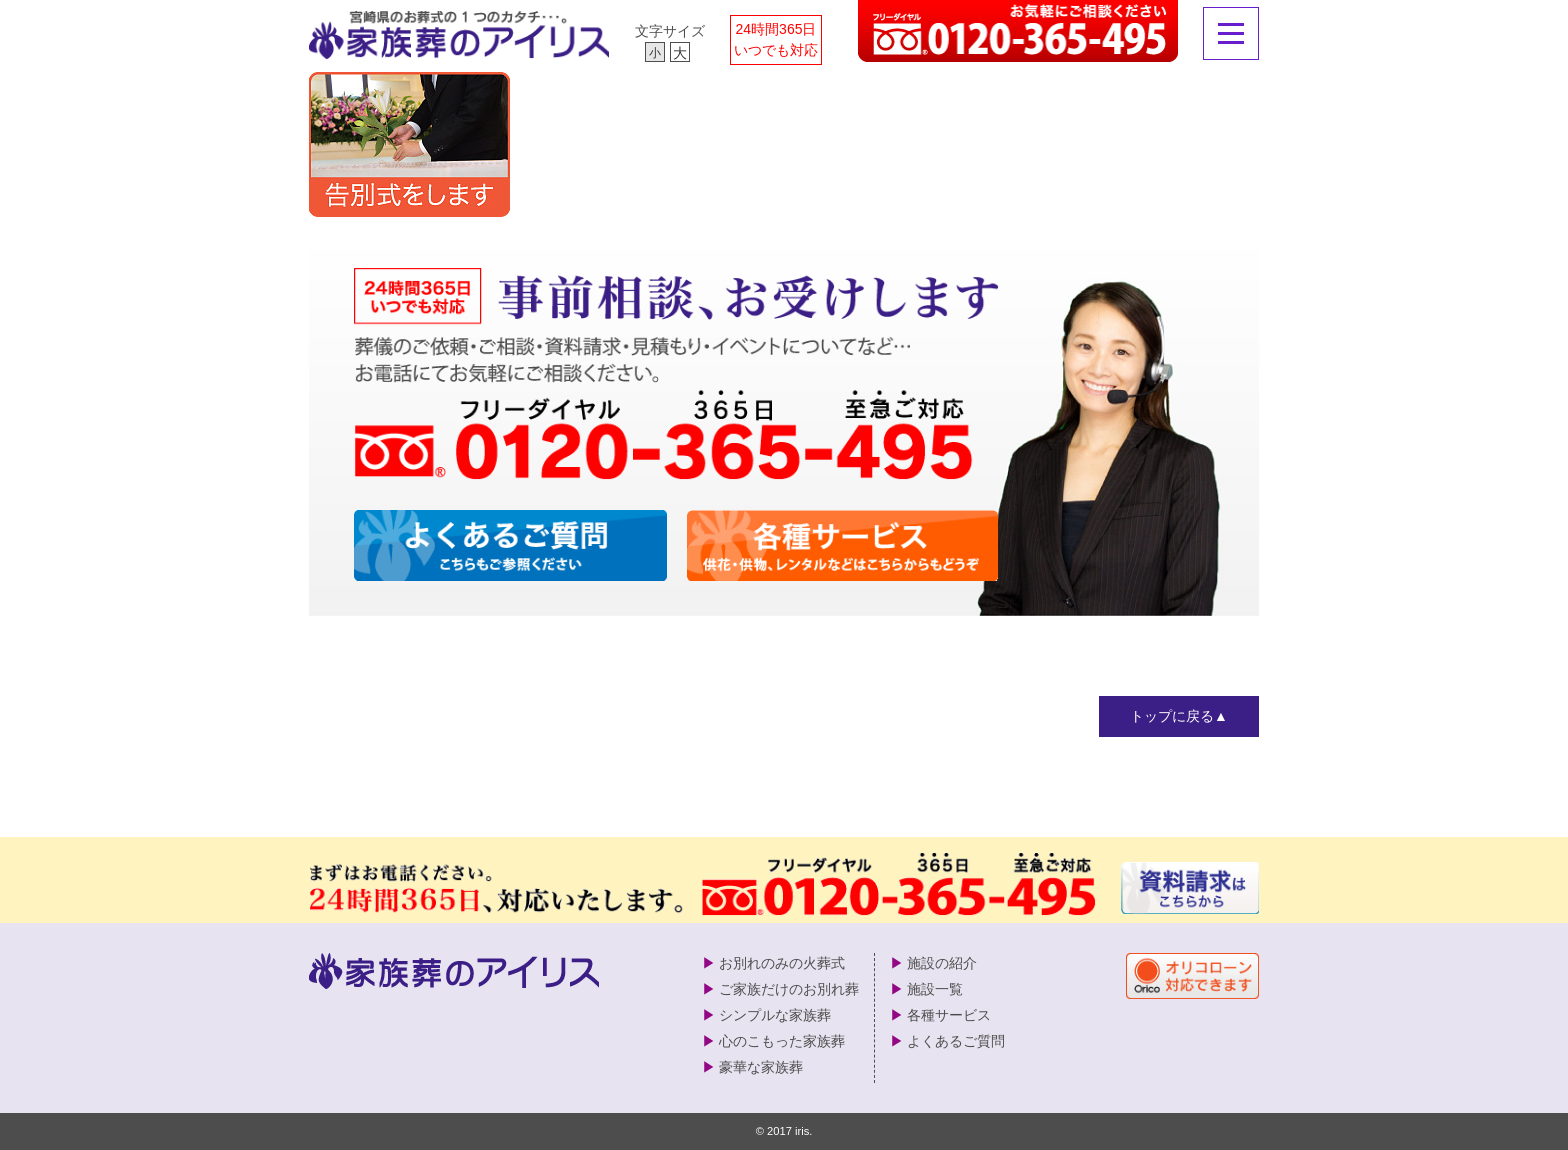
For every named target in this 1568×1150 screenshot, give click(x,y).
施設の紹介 (942, 963)
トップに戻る (1172, 716)
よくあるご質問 (956, 1041)
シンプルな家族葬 (775, 1015)
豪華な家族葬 (761, 1067)
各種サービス (949, 1015)
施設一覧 (935, 989)
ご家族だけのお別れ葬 (789, 989)
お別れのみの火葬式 (782, 963)
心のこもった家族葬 (782, 1041)
